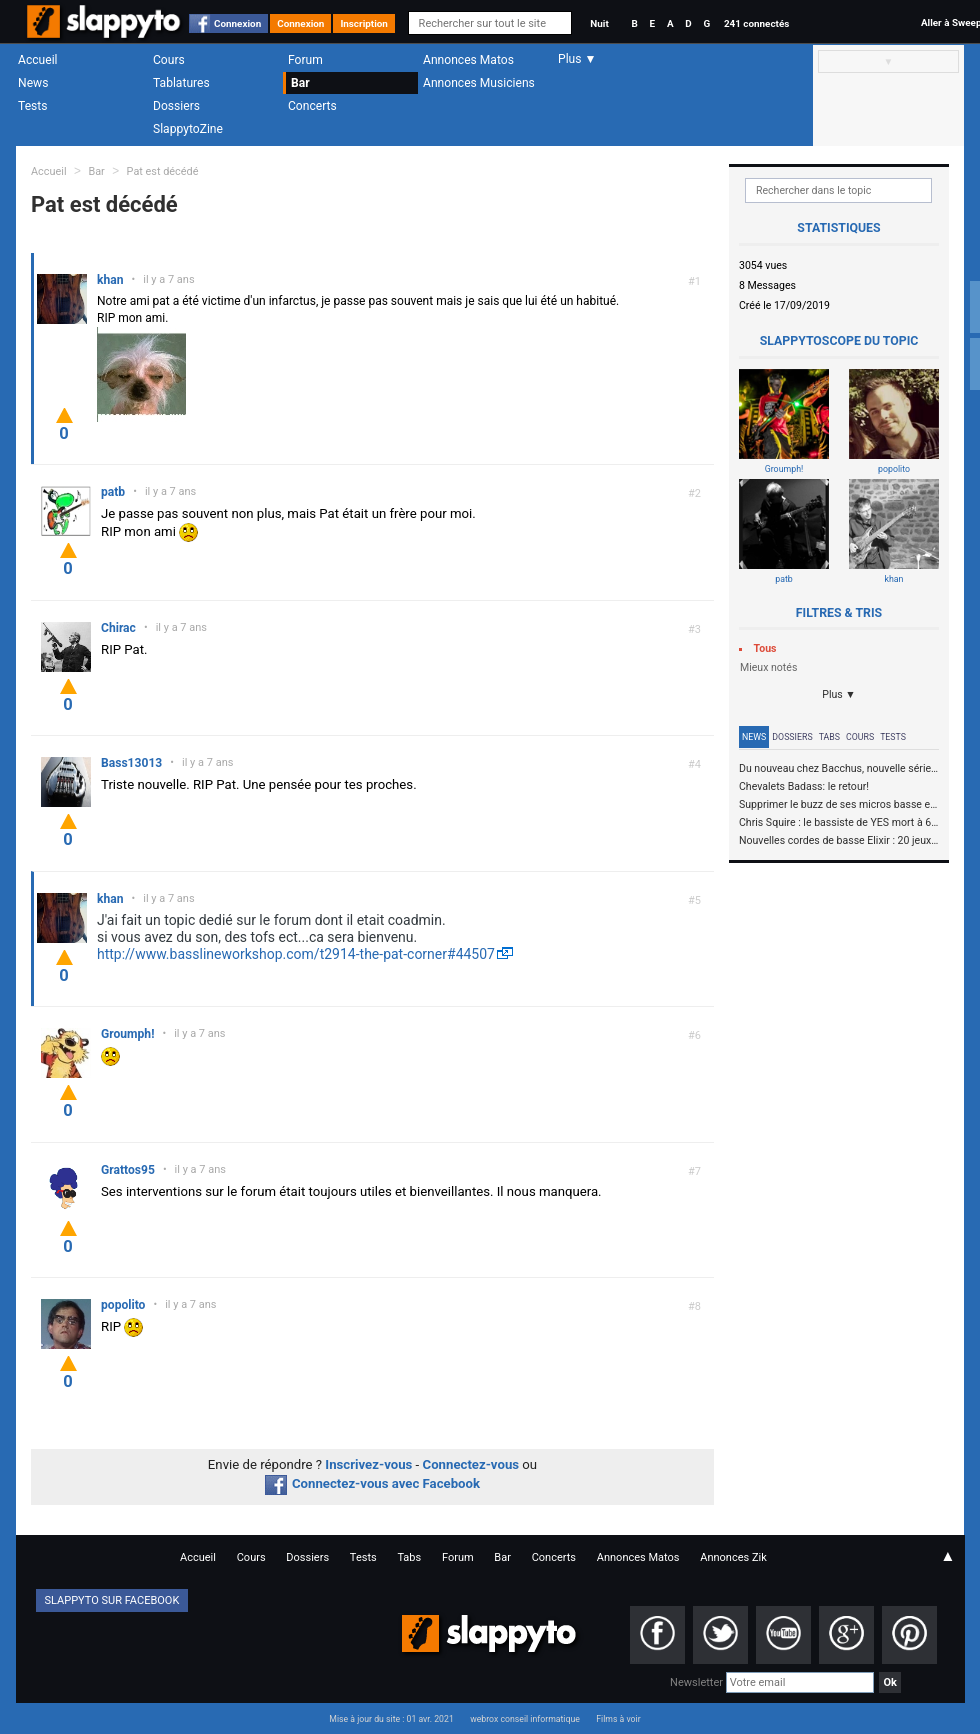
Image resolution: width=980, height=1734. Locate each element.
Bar (300, 83)
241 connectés (756, 23)
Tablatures (181, 83)
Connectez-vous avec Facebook (372, 1483)
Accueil (38, 60)
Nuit (599, 23)
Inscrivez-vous (368, 1464)
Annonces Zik (733, 1557)
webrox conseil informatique (525, 1719)
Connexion (237, 23)
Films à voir (618, 1719)
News (33, 83)
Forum (305, 60)
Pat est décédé (163, 171)
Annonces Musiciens (479, 83)
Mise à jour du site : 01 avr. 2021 (391, 1719)
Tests (32, 106)
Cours (169, 60)
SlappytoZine (188, 129)
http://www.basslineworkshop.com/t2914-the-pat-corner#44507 (296, 954)
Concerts (312, 106)
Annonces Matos (468, 60)
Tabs (829, 737)
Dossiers (176, 106)
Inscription (364, 23)
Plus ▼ (839, 694)
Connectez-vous (471, 1464)
